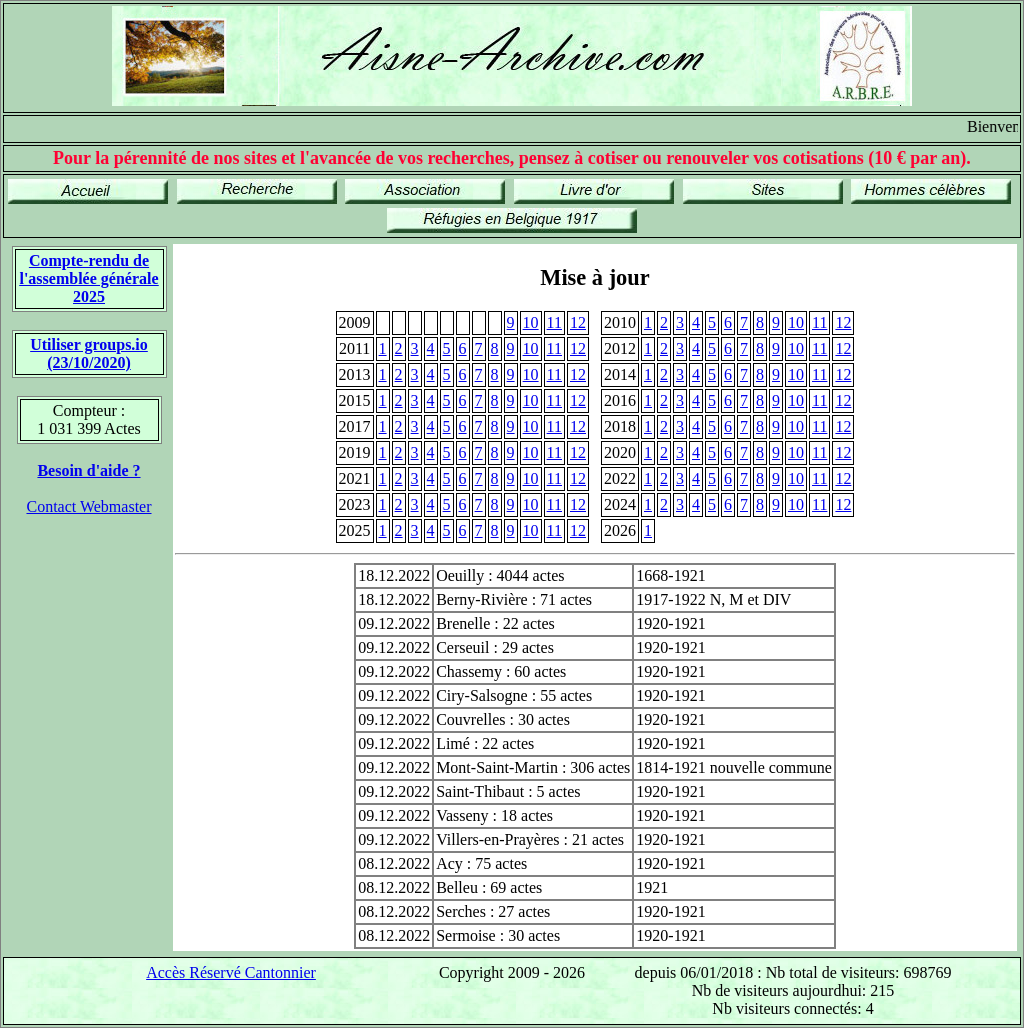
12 (578, 322)
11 (554, 322)
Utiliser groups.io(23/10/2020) (89, 353)
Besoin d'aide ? (88, 470)
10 (531, 322)
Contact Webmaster (88, 506)
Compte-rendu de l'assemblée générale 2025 (88, 278)
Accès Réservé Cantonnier (231, 972)
